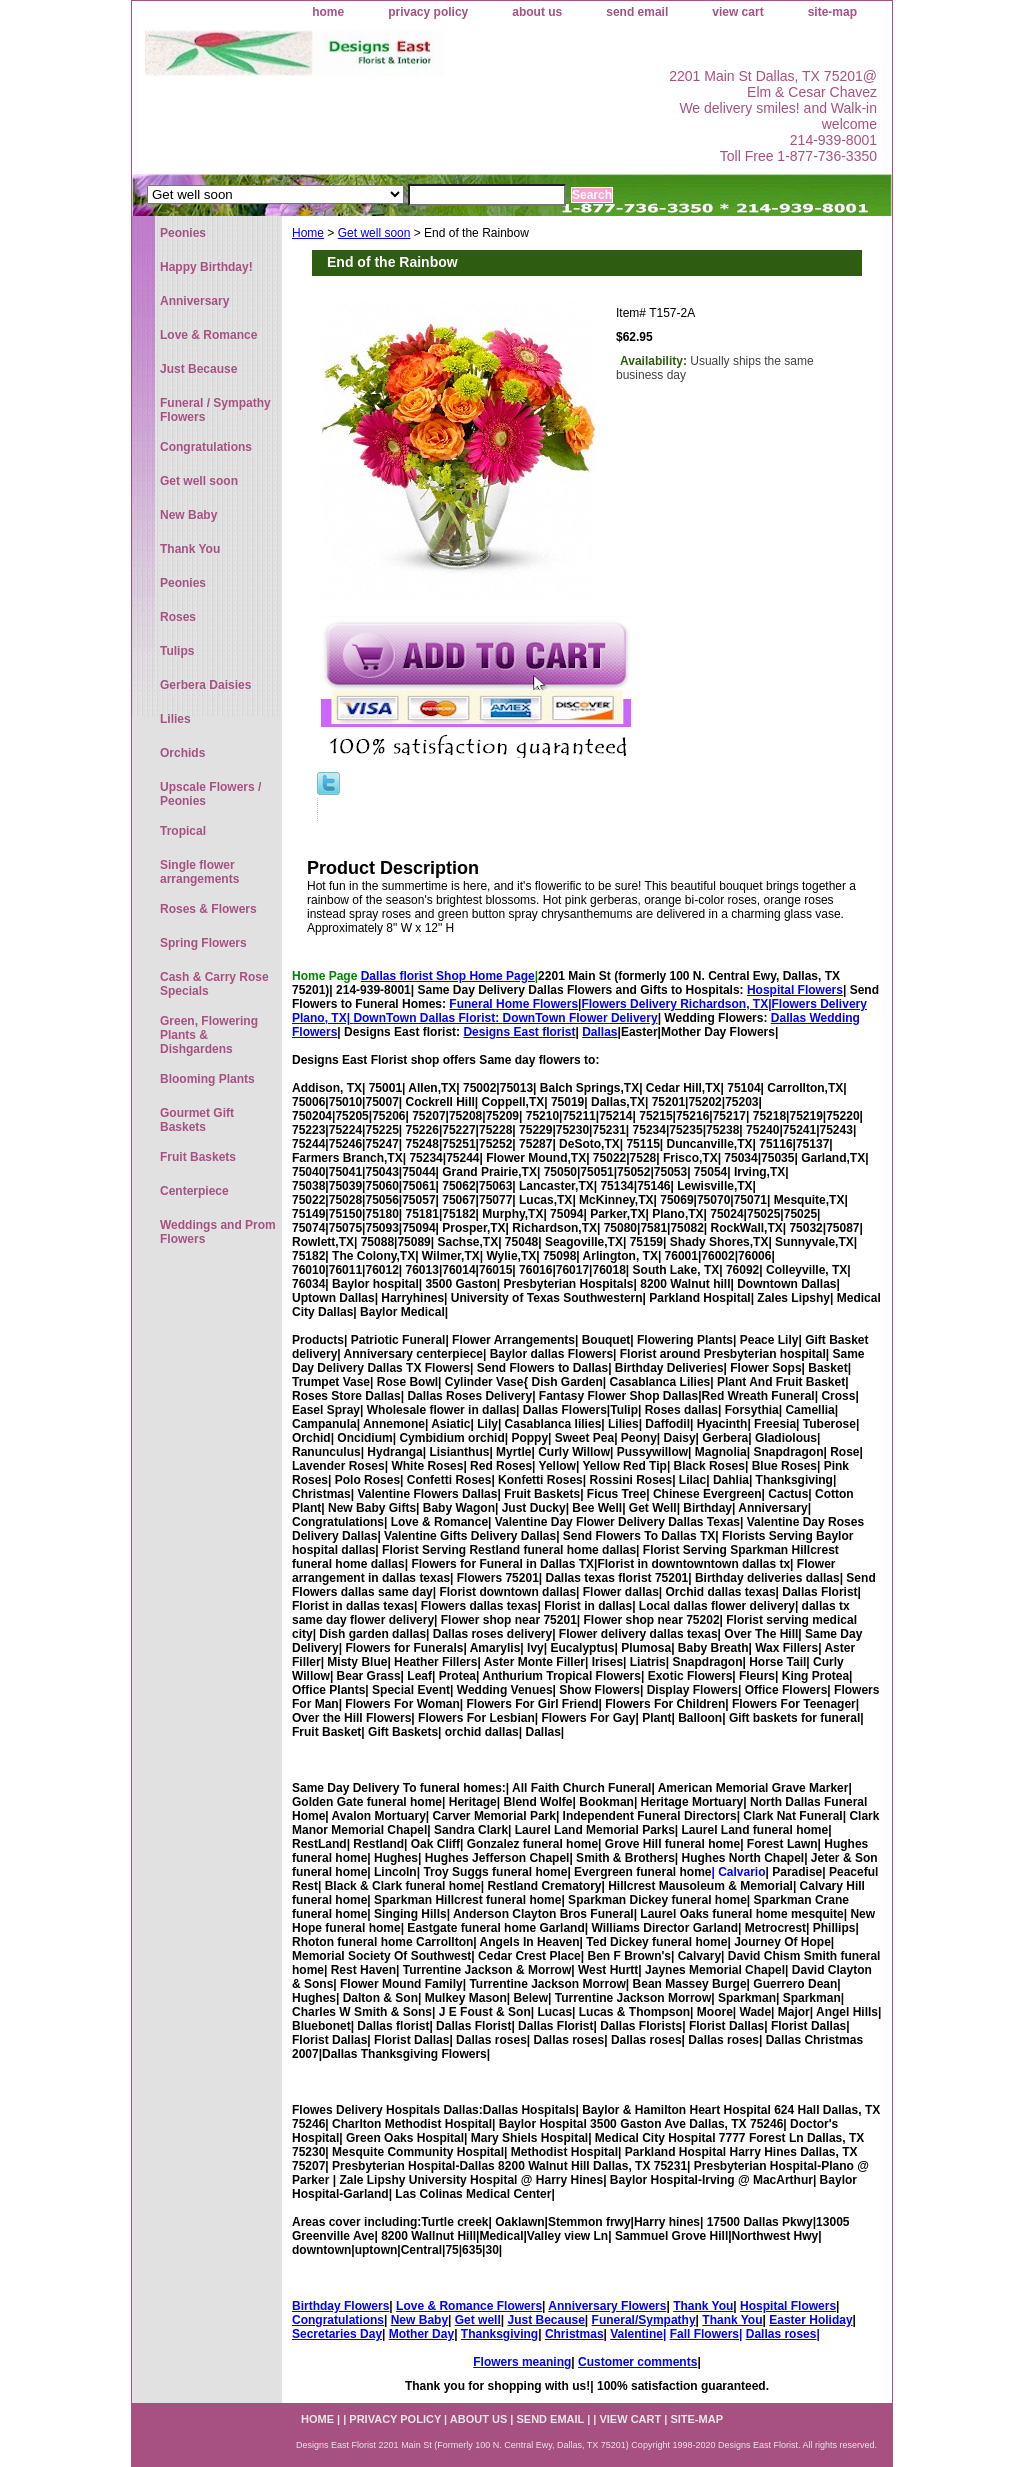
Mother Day (421, 2334)
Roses (178, 617)
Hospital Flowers (795, 990)
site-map (832, 12)
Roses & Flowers (208, 909)
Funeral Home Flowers (513, 1004)
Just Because (545, 2320)
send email (637, 12)
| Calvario (738, 1872)
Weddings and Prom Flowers (218, 1232)
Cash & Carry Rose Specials (214, 984)
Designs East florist (519, 1032)
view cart (737, 12)
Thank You (703, 2306)
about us (537, 12)
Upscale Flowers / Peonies (210, 794)
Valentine (636, 2334)
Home (308, 233)
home (328, 12)
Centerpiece (194, 1191)
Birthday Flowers (340, 2306)
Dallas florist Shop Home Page (448, 976)
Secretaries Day (337, 2334)
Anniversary (194, 301)
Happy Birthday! (206, 267)
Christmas (574, 2334)
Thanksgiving (499, 2334)
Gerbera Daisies (205, 685)
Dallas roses (781, 2334)
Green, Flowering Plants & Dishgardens (209, 1035)
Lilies (175, 719)
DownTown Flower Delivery (580, 1018)
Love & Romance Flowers (469, 2306)
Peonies (183, 233)
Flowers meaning (522, 2362)
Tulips (177, 651)
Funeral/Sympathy (644, 2320)
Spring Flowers (203, 943)
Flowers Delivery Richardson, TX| (676, 1004)
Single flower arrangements (199, 872)
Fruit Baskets (198, 1157)
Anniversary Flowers (607, 2306)
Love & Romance (208, 335)
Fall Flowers (704, 2334)
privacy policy (428, 12)
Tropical (183, 831)
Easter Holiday (810, 2320)
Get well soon (374, 233)
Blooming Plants (207, 1079)
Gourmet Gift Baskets (197, 1120)
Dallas (599, 1032)
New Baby (419, 2320)
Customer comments (637, 2362)
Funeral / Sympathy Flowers (215, 410)
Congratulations (338, 2320)
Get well (478, 2320)
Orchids (182, 753)
